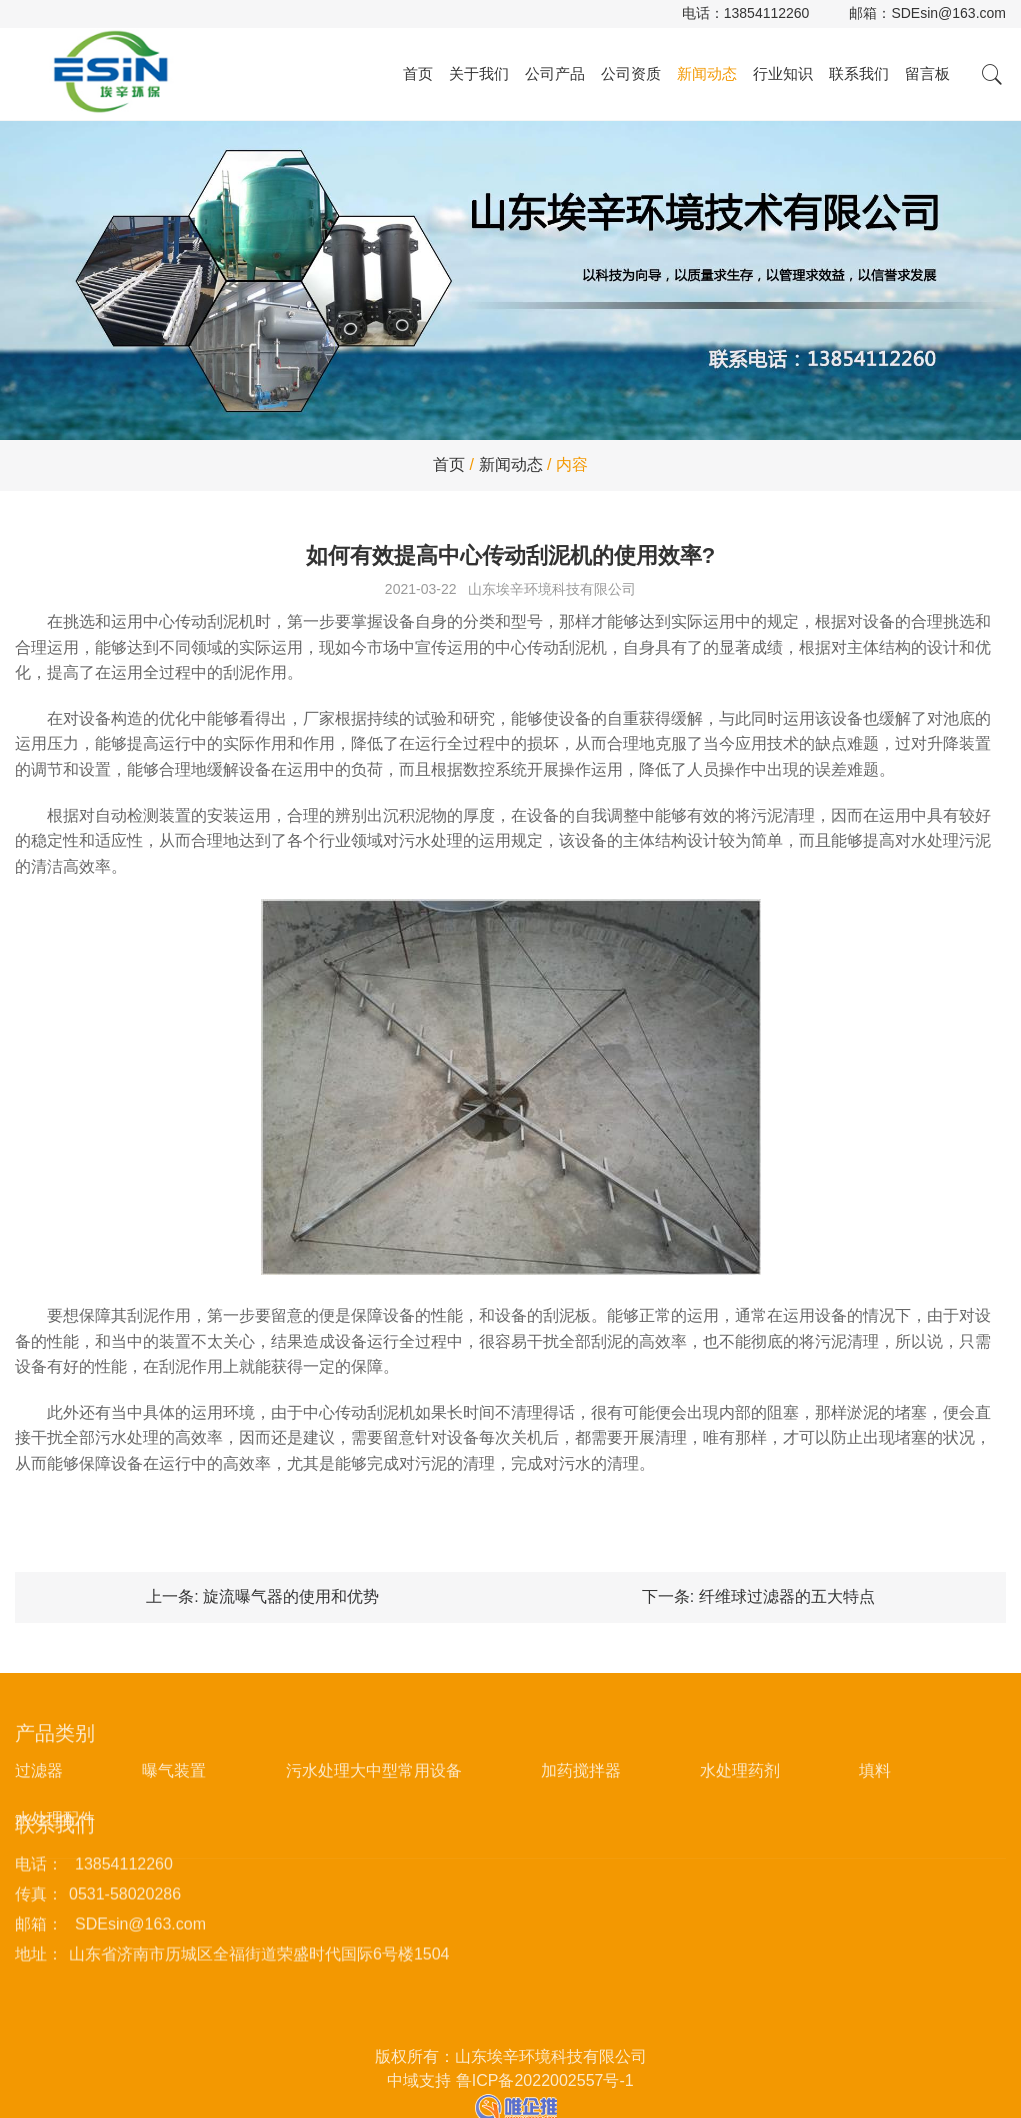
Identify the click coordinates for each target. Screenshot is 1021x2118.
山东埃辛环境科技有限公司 (552, 589)
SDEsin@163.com (948, 13)
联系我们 (859, 73)
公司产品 (555, 73)
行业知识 (783, 73)
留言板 (927, 73)
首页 (418, 73)
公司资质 (631, 73)
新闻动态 (707, 73)
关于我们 (479, 73)
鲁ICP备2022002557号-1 (545, 2109)
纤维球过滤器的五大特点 (787, 1596)
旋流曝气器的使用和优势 (291, 1596)
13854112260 (767, 13)
